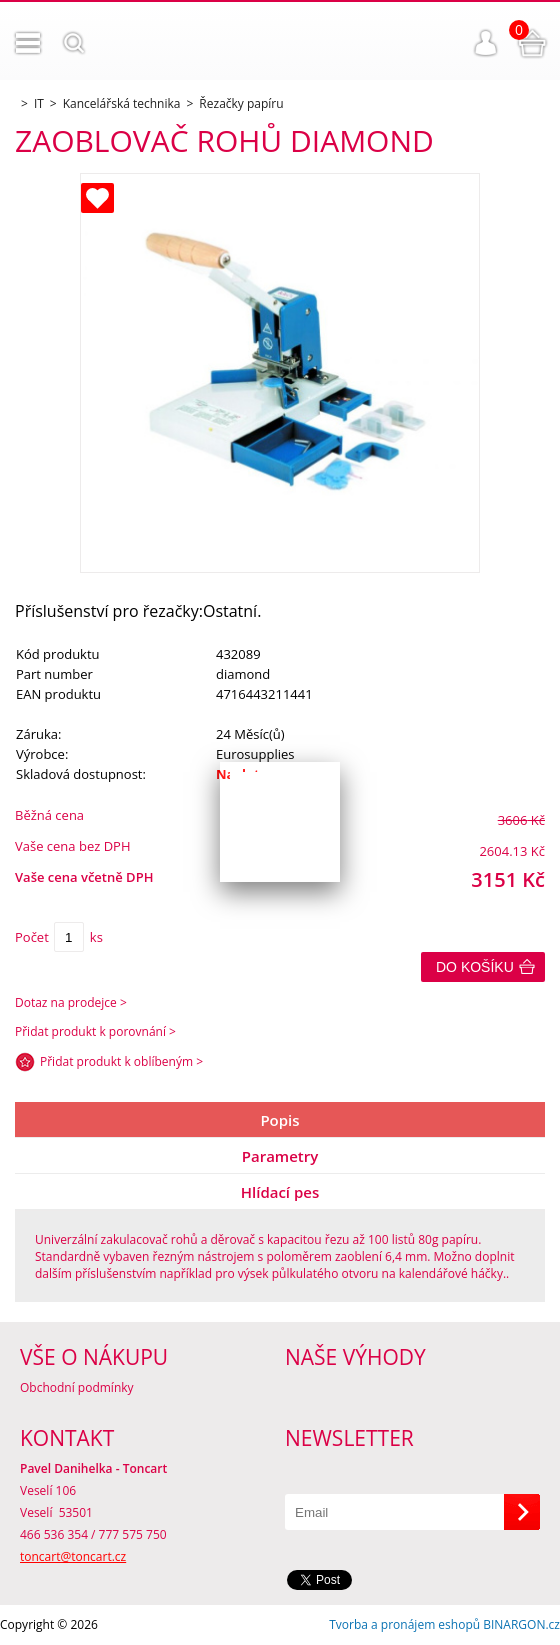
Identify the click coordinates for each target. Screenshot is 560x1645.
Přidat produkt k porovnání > (95, 1031)
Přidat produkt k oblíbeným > (121, 1061)
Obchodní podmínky (77, 1387)
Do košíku (475, 967)
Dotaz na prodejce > (71, 1002)
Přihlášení (486, 43)
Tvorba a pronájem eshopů (404, 1624)
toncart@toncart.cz (73, 1556)
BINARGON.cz (521, 1624)
